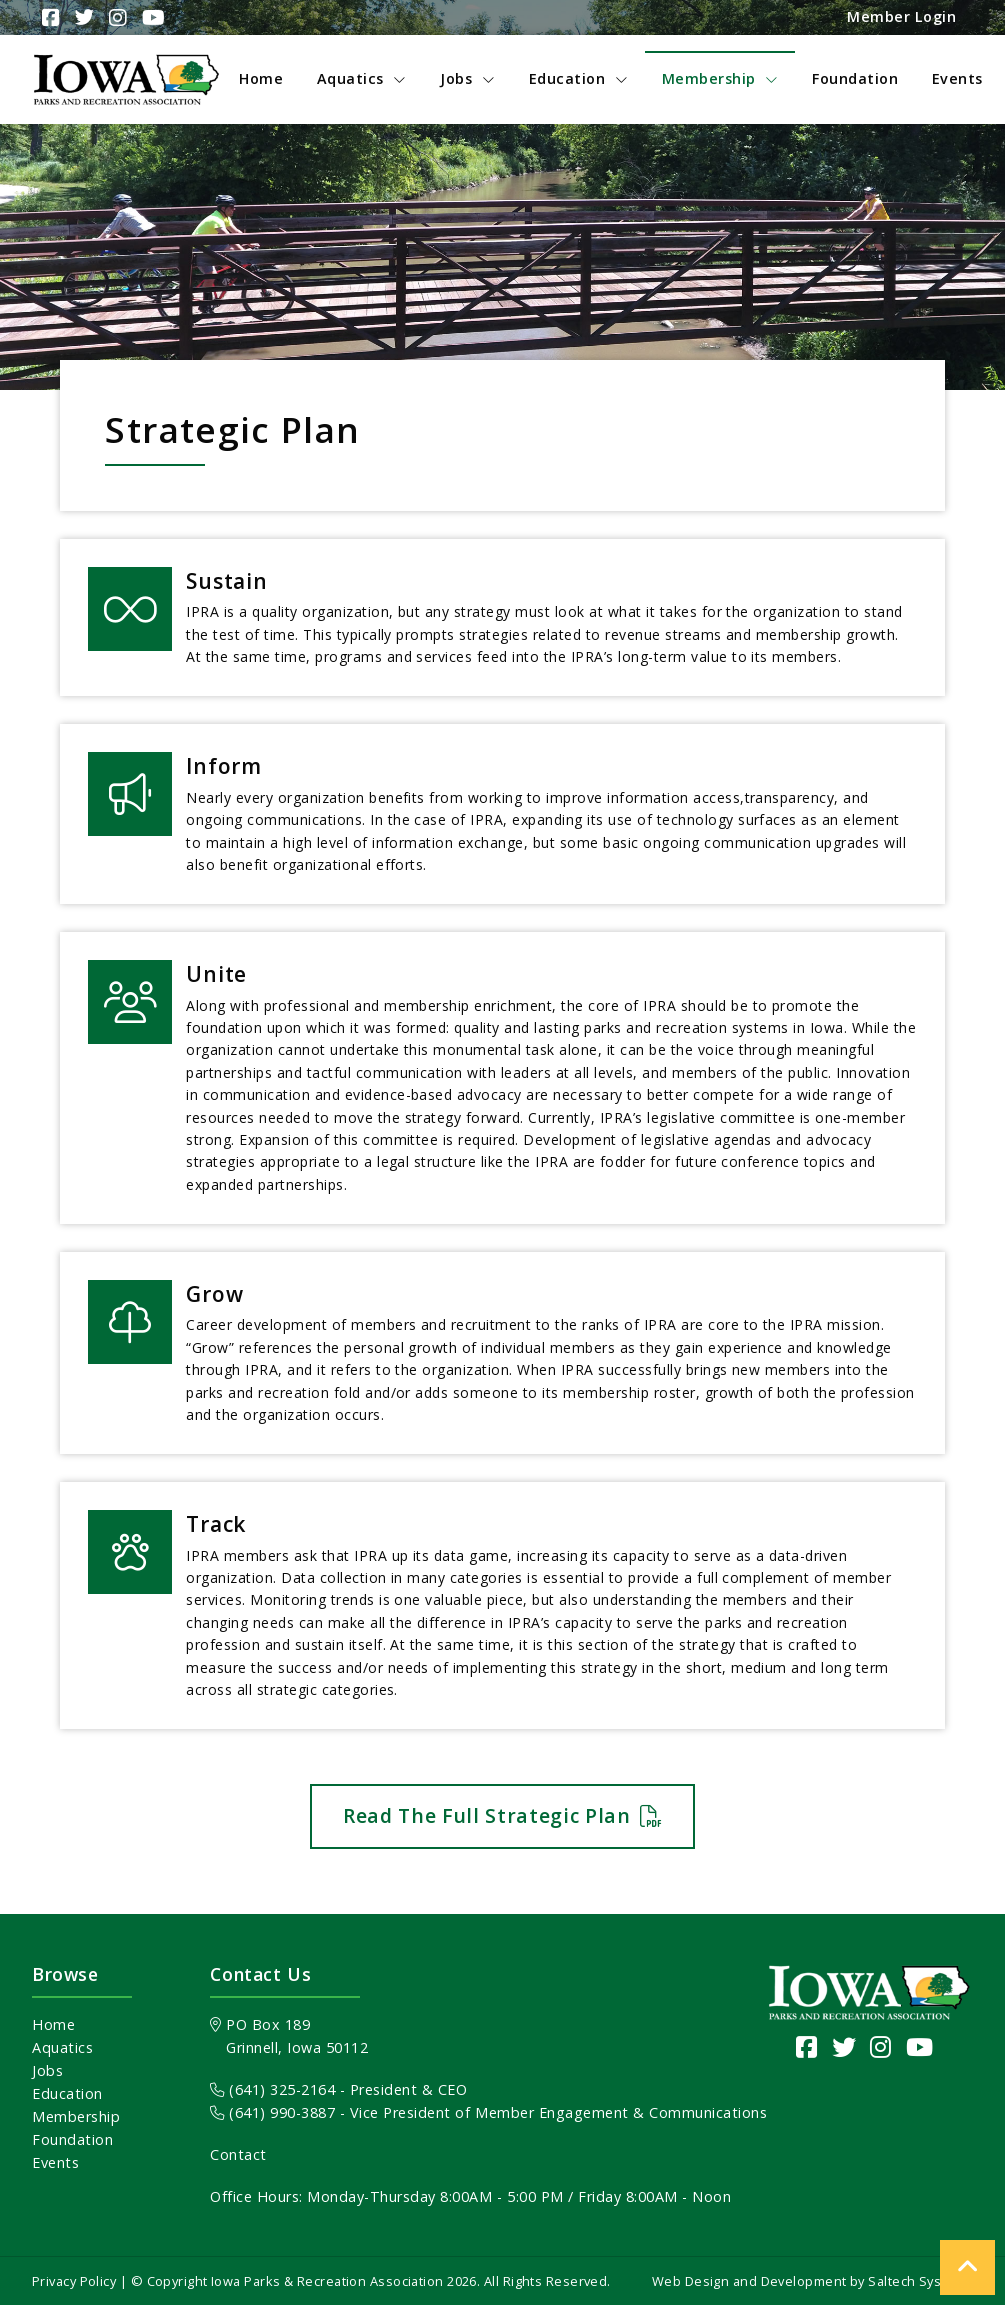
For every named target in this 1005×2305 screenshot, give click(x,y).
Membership (76, 2116)
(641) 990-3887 (272, 2112)
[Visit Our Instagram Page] (115, 18)
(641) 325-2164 (272, 2089)
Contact (238, 2154)
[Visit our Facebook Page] (807, 2046)
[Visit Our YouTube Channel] (151, 18)
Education (67, 2093)
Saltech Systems (920, 2281)
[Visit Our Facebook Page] (48, 18)
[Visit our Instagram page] (881, 2046)
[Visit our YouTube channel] (920, 2046)
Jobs (47, 2070)
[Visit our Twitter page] (844, 2046)
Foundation (72, 2139)
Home (53, 2024)
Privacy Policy (74, 2281)
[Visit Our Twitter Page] (82, 17)
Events (55, 2162)
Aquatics (62, 2047)
